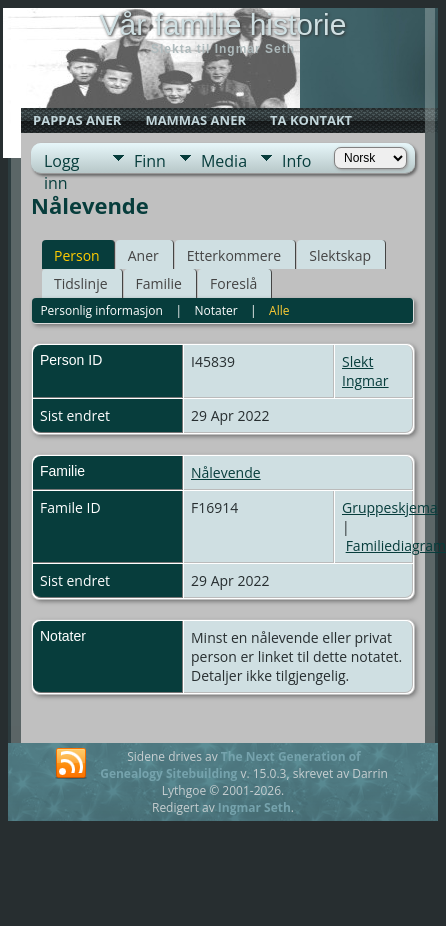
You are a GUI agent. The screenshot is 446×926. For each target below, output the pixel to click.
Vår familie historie (223, 24)
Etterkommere (234, 255)
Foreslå (233, 283)
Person (77, 255)
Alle (279, 310)
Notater (215, 310)
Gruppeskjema (390, 507)
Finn (150, 161)
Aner (143, 255)
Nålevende (226, 472)
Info (296, 161)
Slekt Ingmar (365, 371)
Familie (159, 283)
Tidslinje (81, 283)
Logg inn (61, 161)
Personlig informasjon (101, 310)
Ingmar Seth (254, 807)
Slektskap (340, 255)
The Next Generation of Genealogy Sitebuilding (230, 765)
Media (224, 161)
